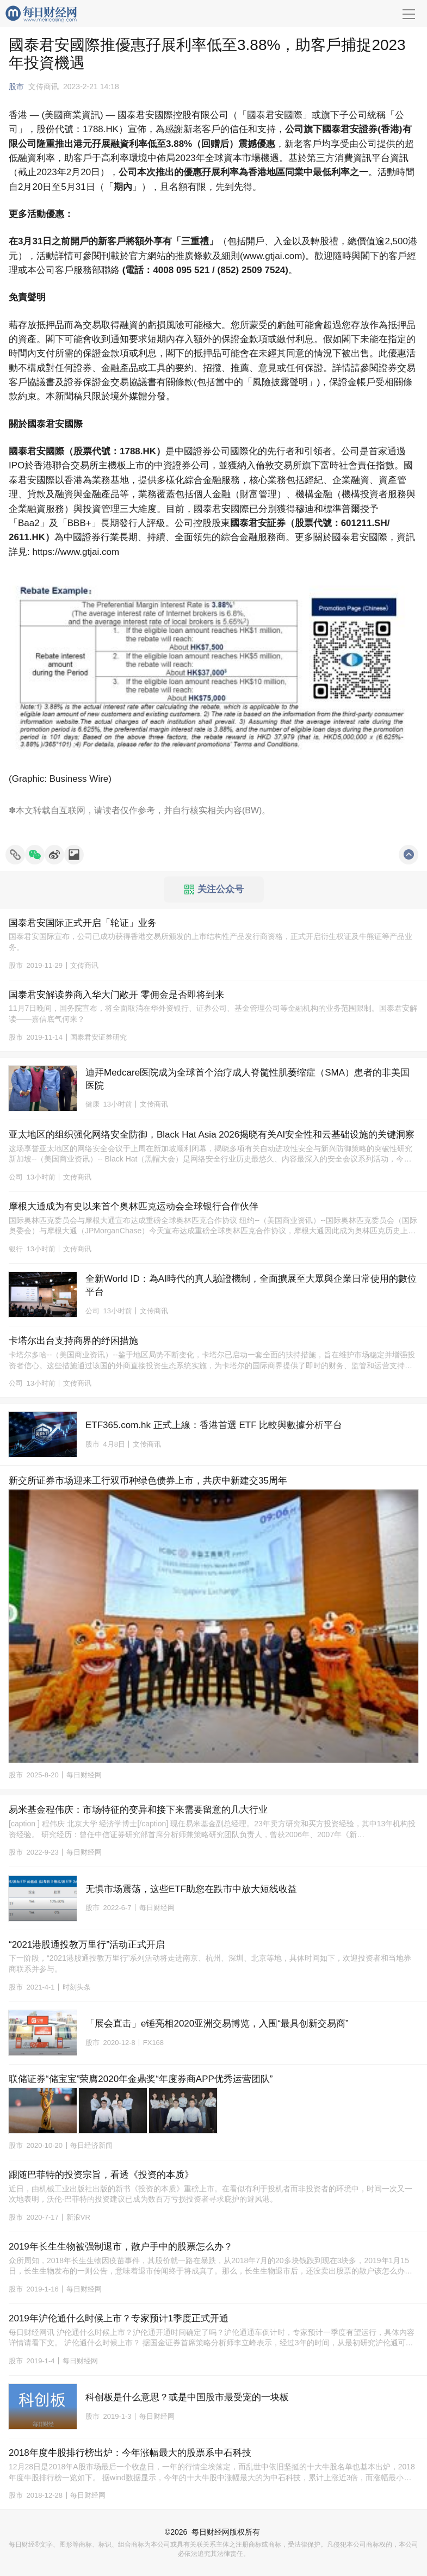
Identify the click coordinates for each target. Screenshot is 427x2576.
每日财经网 (210, 2532)
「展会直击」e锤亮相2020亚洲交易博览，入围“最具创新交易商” (217, 2023)
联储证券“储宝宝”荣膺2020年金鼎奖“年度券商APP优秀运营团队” (141, 2079)
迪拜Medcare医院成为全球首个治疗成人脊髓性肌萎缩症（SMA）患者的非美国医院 (247, 1079)
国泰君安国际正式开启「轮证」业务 (83, 923)
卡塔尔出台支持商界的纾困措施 (73, 1341)
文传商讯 (43, 86)
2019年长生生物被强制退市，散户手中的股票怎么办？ (121, 2246)
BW (252, 810)
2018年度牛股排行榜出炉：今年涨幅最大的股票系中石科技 (130, 2453)
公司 (16, 1177)
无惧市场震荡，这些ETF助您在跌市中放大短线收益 (191, 1889)
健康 (92, 1104)
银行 (16, 1249)
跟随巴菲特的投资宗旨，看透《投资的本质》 (101, 2175)
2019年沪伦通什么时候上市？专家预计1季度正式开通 (118, 2318)
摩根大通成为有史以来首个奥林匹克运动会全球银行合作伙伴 (133, 1206)
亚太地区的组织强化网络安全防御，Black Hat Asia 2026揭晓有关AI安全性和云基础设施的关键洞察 (211, 1134)
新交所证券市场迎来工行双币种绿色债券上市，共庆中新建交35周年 (148, 1480)
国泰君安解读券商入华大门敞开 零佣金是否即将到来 (116, 995)
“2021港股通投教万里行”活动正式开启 (87, 1944)
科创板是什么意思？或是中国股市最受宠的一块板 (187, 2397)
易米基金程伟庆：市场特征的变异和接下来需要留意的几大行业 (138, 1810)
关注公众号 (214, 889)
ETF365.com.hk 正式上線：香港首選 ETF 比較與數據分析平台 (213, 1425)
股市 (16, 86)
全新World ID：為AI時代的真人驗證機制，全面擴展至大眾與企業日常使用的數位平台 (251, 1285)
